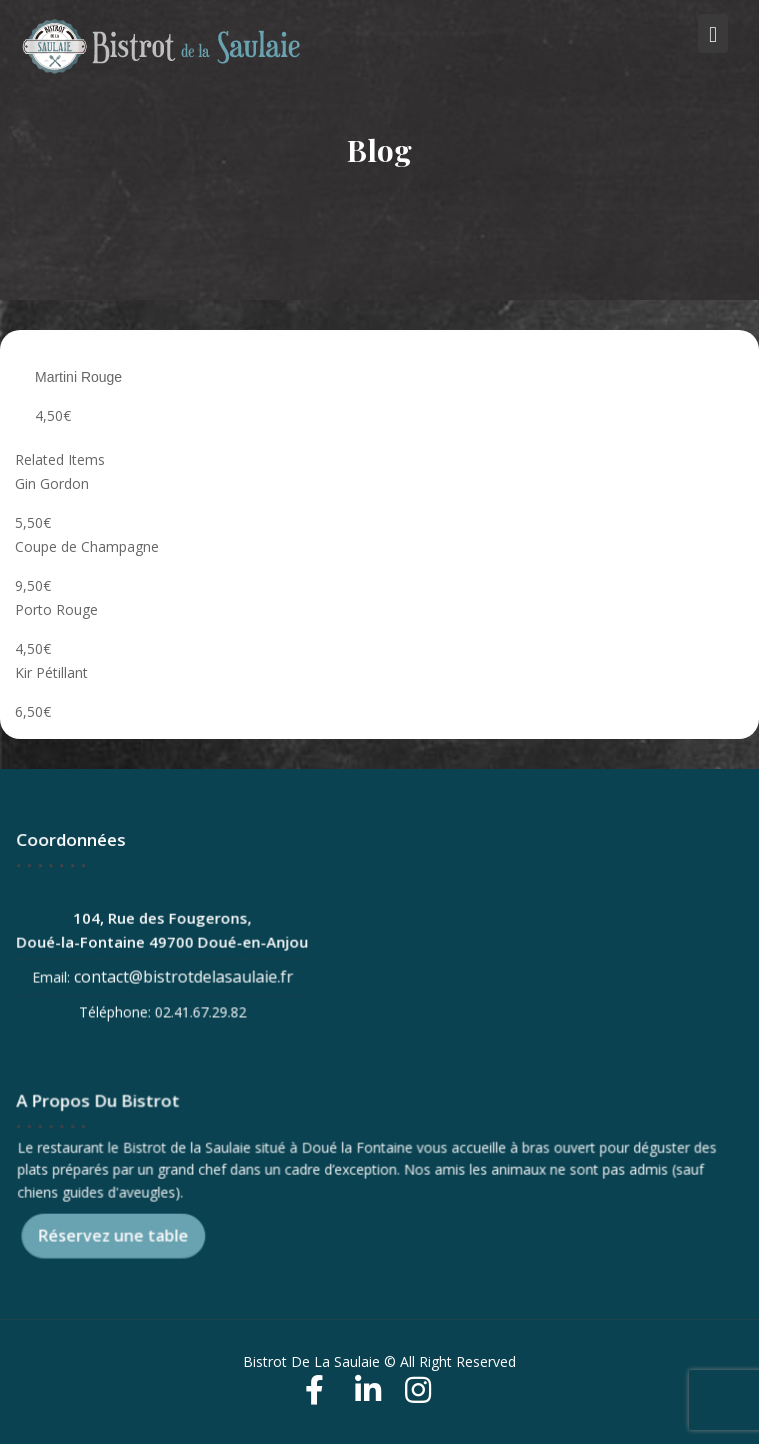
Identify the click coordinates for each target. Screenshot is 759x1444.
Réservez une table (116, 1233)
